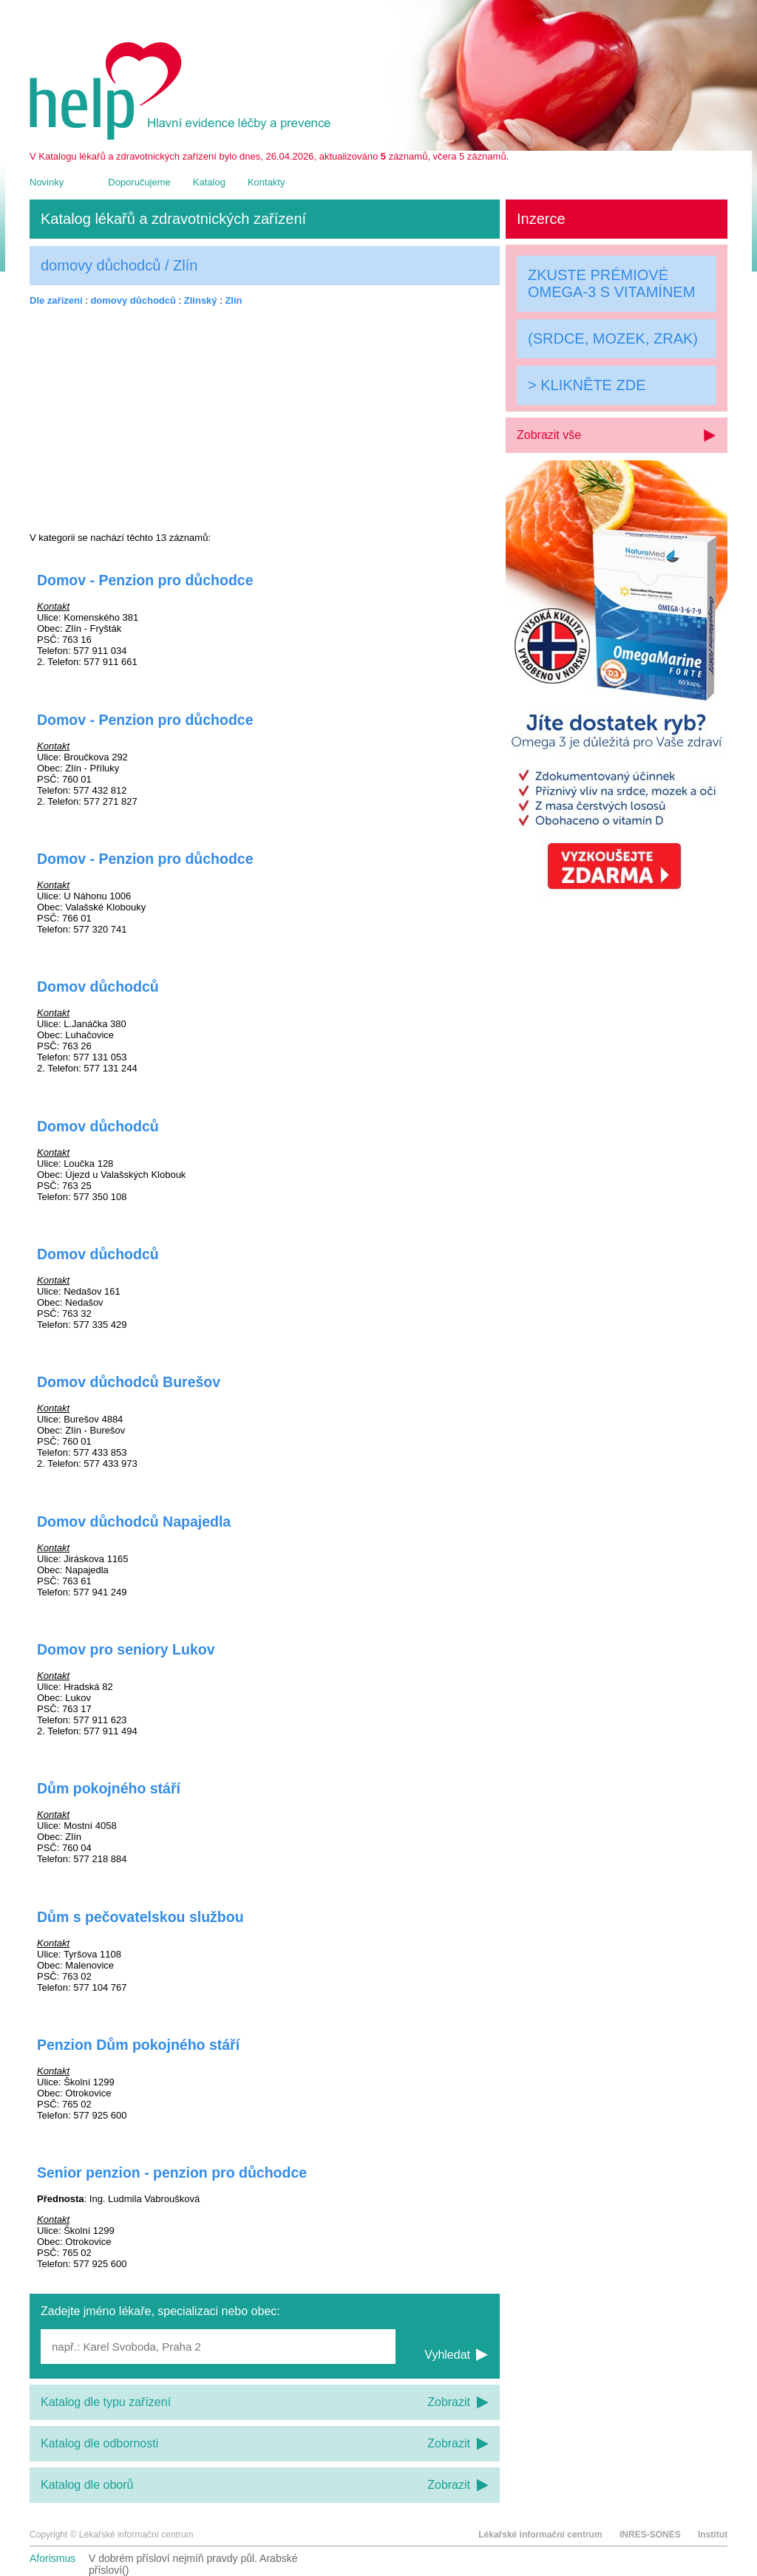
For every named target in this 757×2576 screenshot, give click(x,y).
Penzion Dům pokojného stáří (138, 2045)
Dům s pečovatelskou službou (140, 1917)
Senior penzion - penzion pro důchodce (172, 2172)
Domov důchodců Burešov (128, 1382)
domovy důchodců (133, 300)
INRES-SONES (650, 2534)
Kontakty (266, 182)
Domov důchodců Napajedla (134, 1521)
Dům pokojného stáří (108, 1788)
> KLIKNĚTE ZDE (587, 385)
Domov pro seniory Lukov (126, 1649)
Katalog (209, 182)
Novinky (47, 182)
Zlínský (200, 300)
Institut (712, 2534)
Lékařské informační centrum (540, 2534)
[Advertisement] (265, 419)
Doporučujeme (139, 182)
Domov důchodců (98, 986)
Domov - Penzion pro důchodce (145, 580)
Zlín (233, 300)
